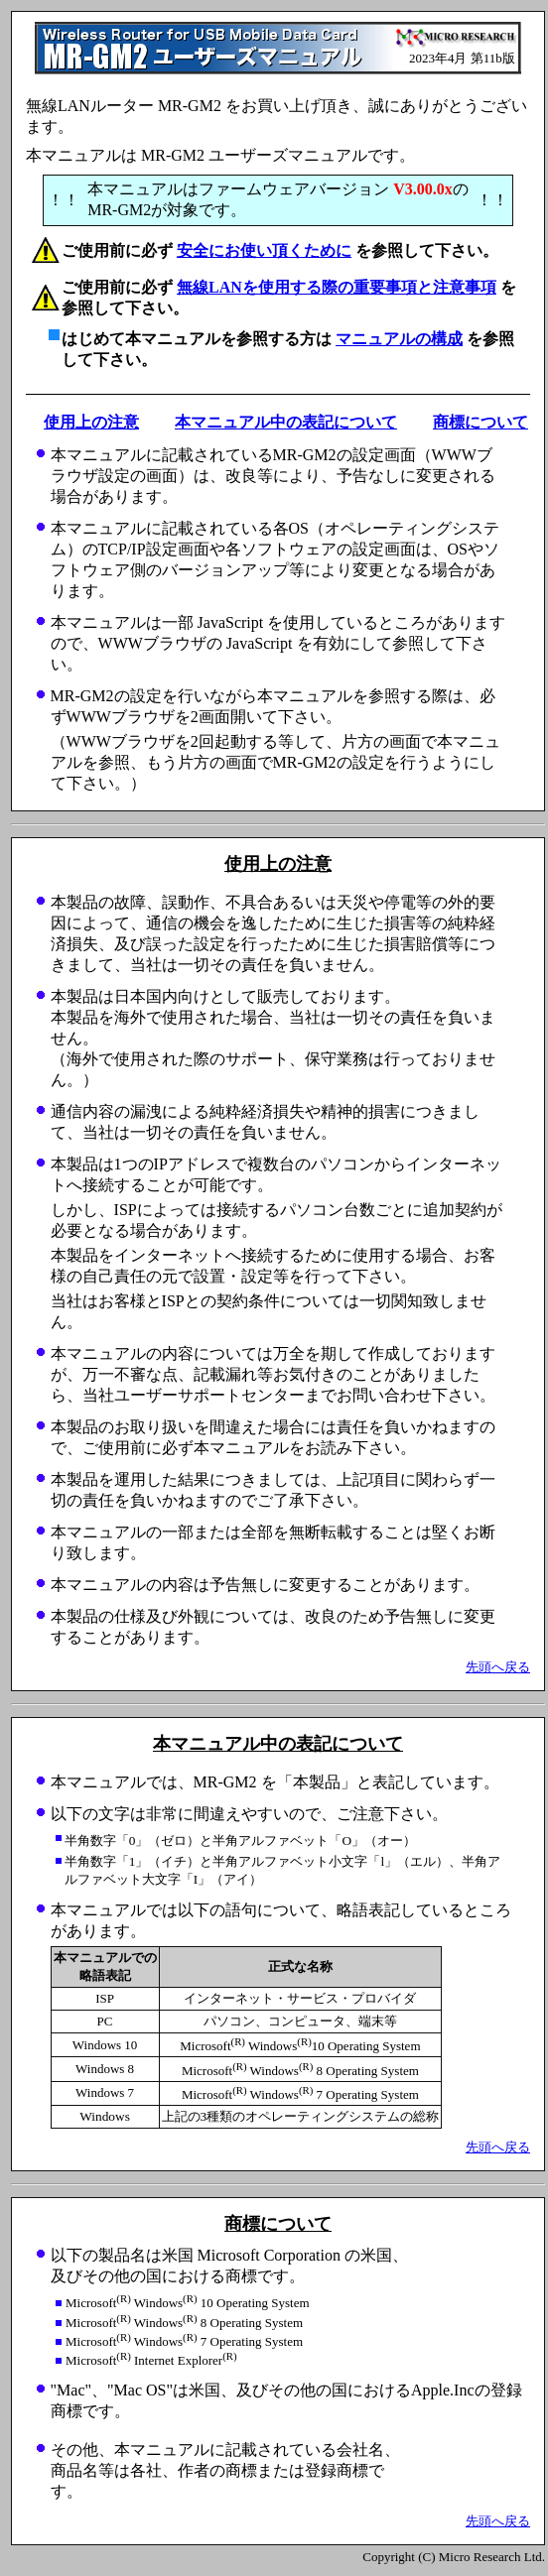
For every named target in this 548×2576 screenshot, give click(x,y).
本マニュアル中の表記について (286, 422)
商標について (480, 422)
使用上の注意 (91, 422)
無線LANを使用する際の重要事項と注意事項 (336, 287)
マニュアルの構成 (399, 338)
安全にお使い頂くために (264, 250)
